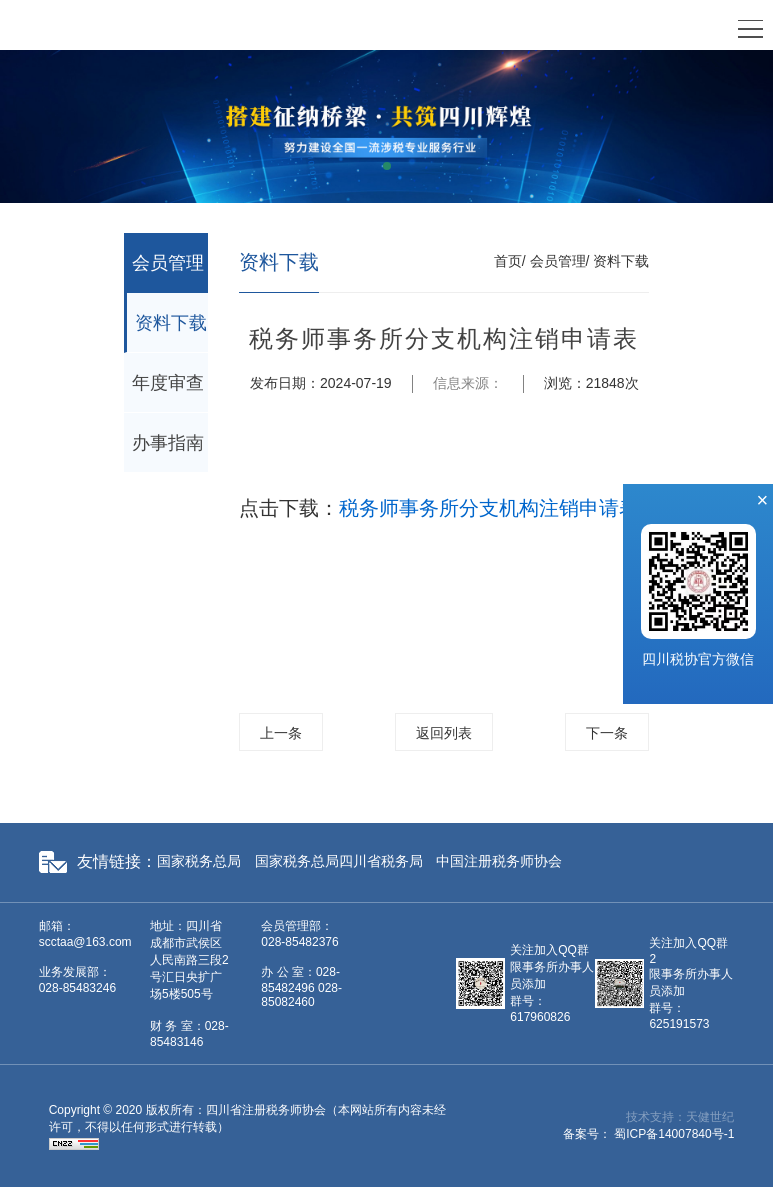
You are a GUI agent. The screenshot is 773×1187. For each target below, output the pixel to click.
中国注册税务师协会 (499, 861)
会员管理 (168, 263)
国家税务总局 (199, 861)
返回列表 (444, 733)
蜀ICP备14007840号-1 (674, 1134)
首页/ (510, 261)
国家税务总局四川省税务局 (339, 861)
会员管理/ (560, 261)
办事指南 (168, 443)
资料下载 (171, 323)
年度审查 (168, 383)
